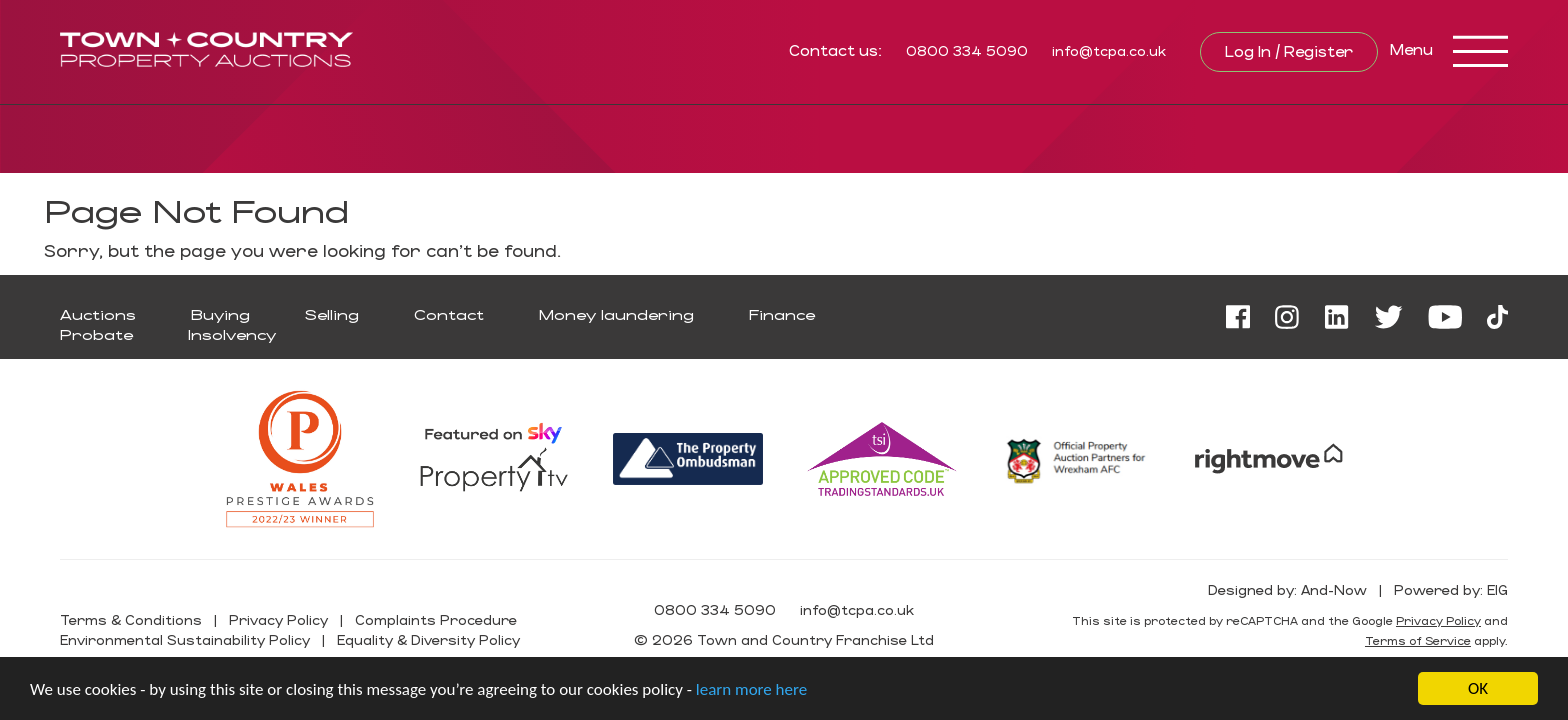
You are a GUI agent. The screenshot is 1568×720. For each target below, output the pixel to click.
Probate (96, 334)
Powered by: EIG (1451, 589)
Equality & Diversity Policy (428, 639)
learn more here (751, 689)
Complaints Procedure (436, 619)
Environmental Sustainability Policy (185, 639)
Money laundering (616, 314)
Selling (332, 314)
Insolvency (232, 334)
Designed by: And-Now (1287, 589)
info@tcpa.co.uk (1109, 50)
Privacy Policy (278, 619)
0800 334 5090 (967, 50)
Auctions (98, 314)
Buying (220, 314)
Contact (449, 314)
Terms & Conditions (131, 619)
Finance (782, 314)
